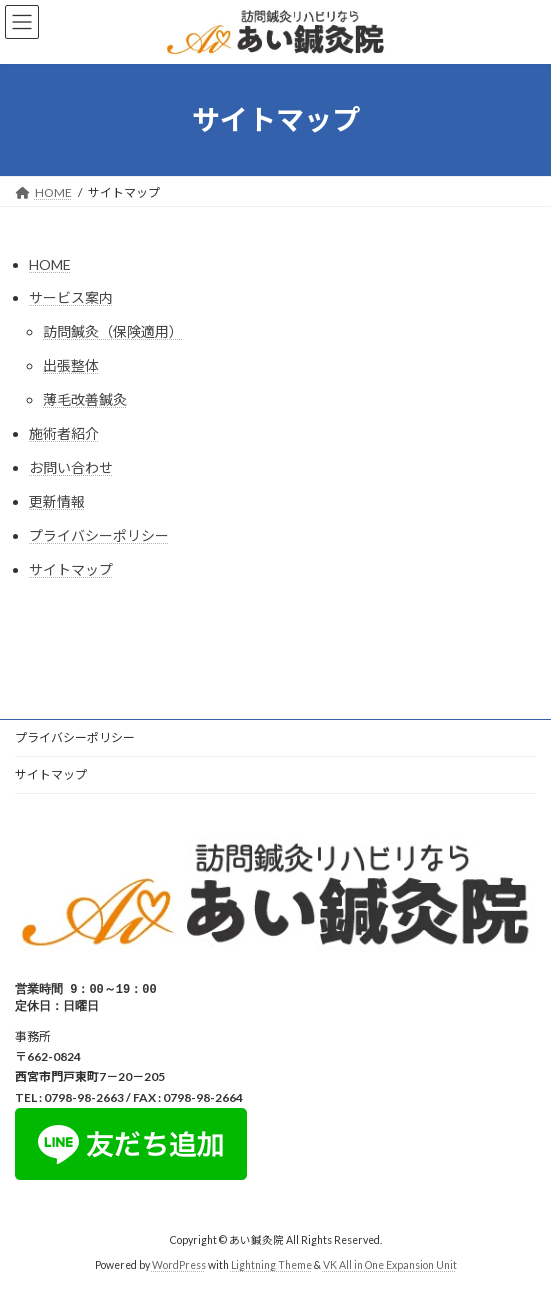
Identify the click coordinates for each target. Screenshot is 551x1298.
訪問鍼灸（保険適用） (113, 331)
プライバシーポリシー (99, 535)
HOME (50, 264)
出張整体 (71, 365)
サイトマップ (71, 569)
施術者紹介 (64, 433)
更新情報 (57, 501)
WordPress (179, 1267)
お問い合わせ (71, 467)
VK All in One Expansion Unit (390, 1267)
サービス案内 (71, 297)
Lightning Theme (271, 1267)
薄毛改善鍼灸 (85, 399)
